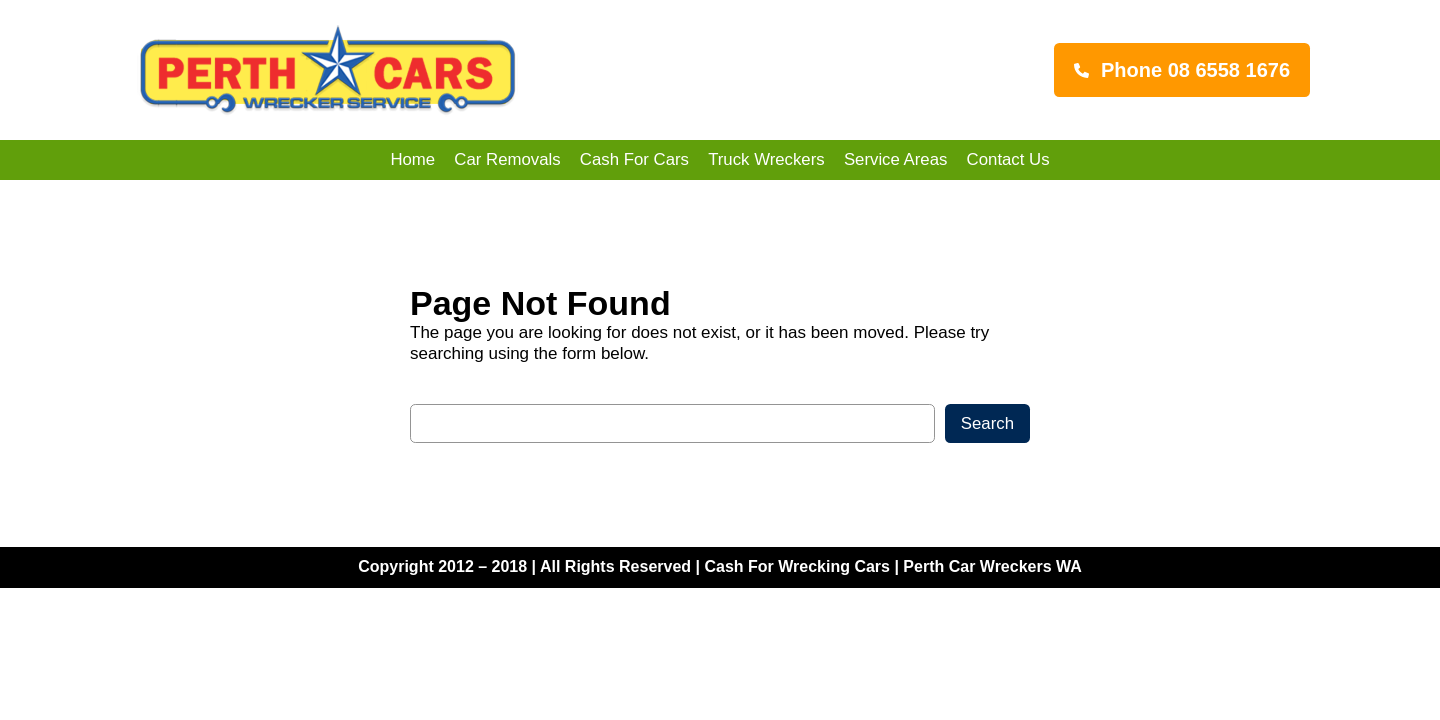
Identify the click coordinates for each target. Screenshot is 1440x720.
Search (987, 423)
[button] (1182, 70)
